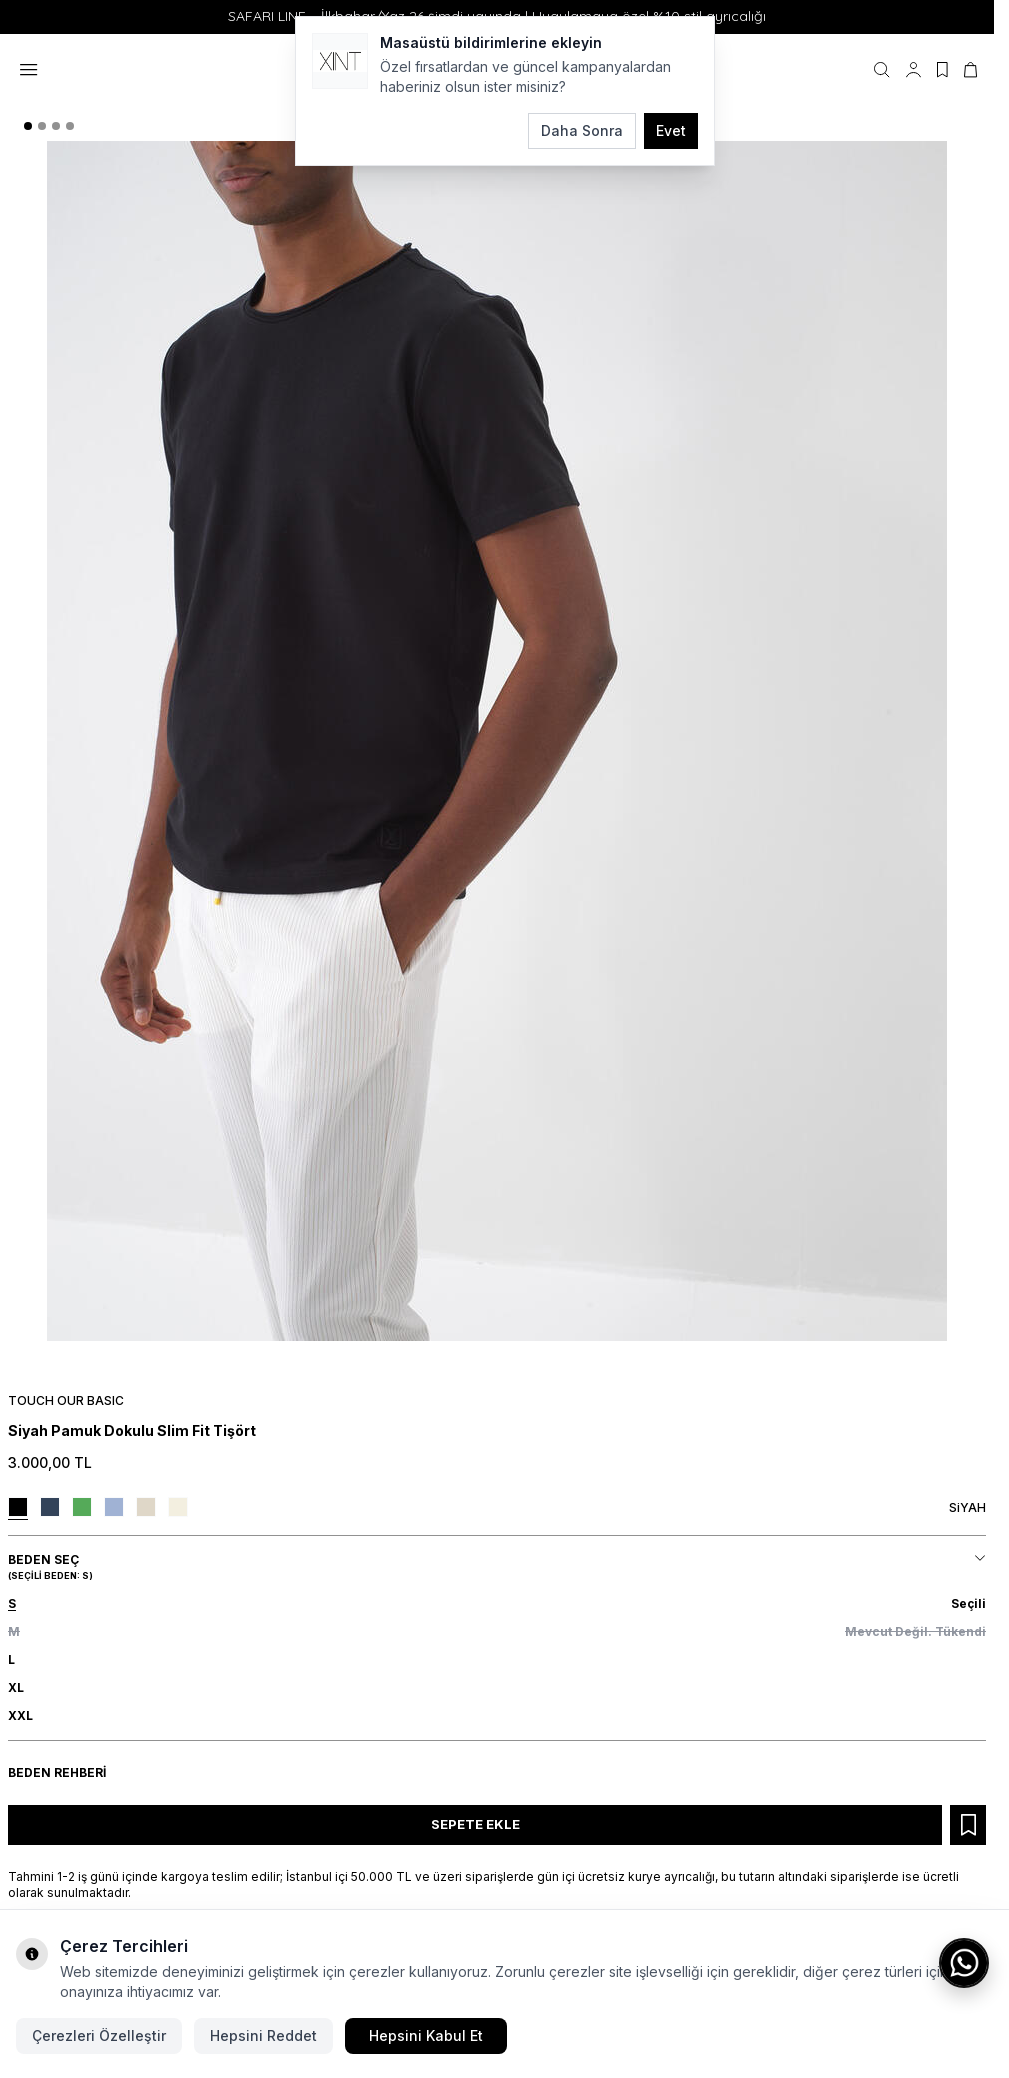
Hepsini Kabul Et (426, 2035)
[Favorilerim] (942, 70)
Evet (671, 130)
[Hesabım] (913, 70)
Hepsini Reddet (263, 2035)
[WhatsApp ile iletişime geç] (964, 1963)
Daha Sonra (582, 130)
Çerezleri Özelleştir (99, 2035)
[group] (497, 741)
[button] (28, 126)
